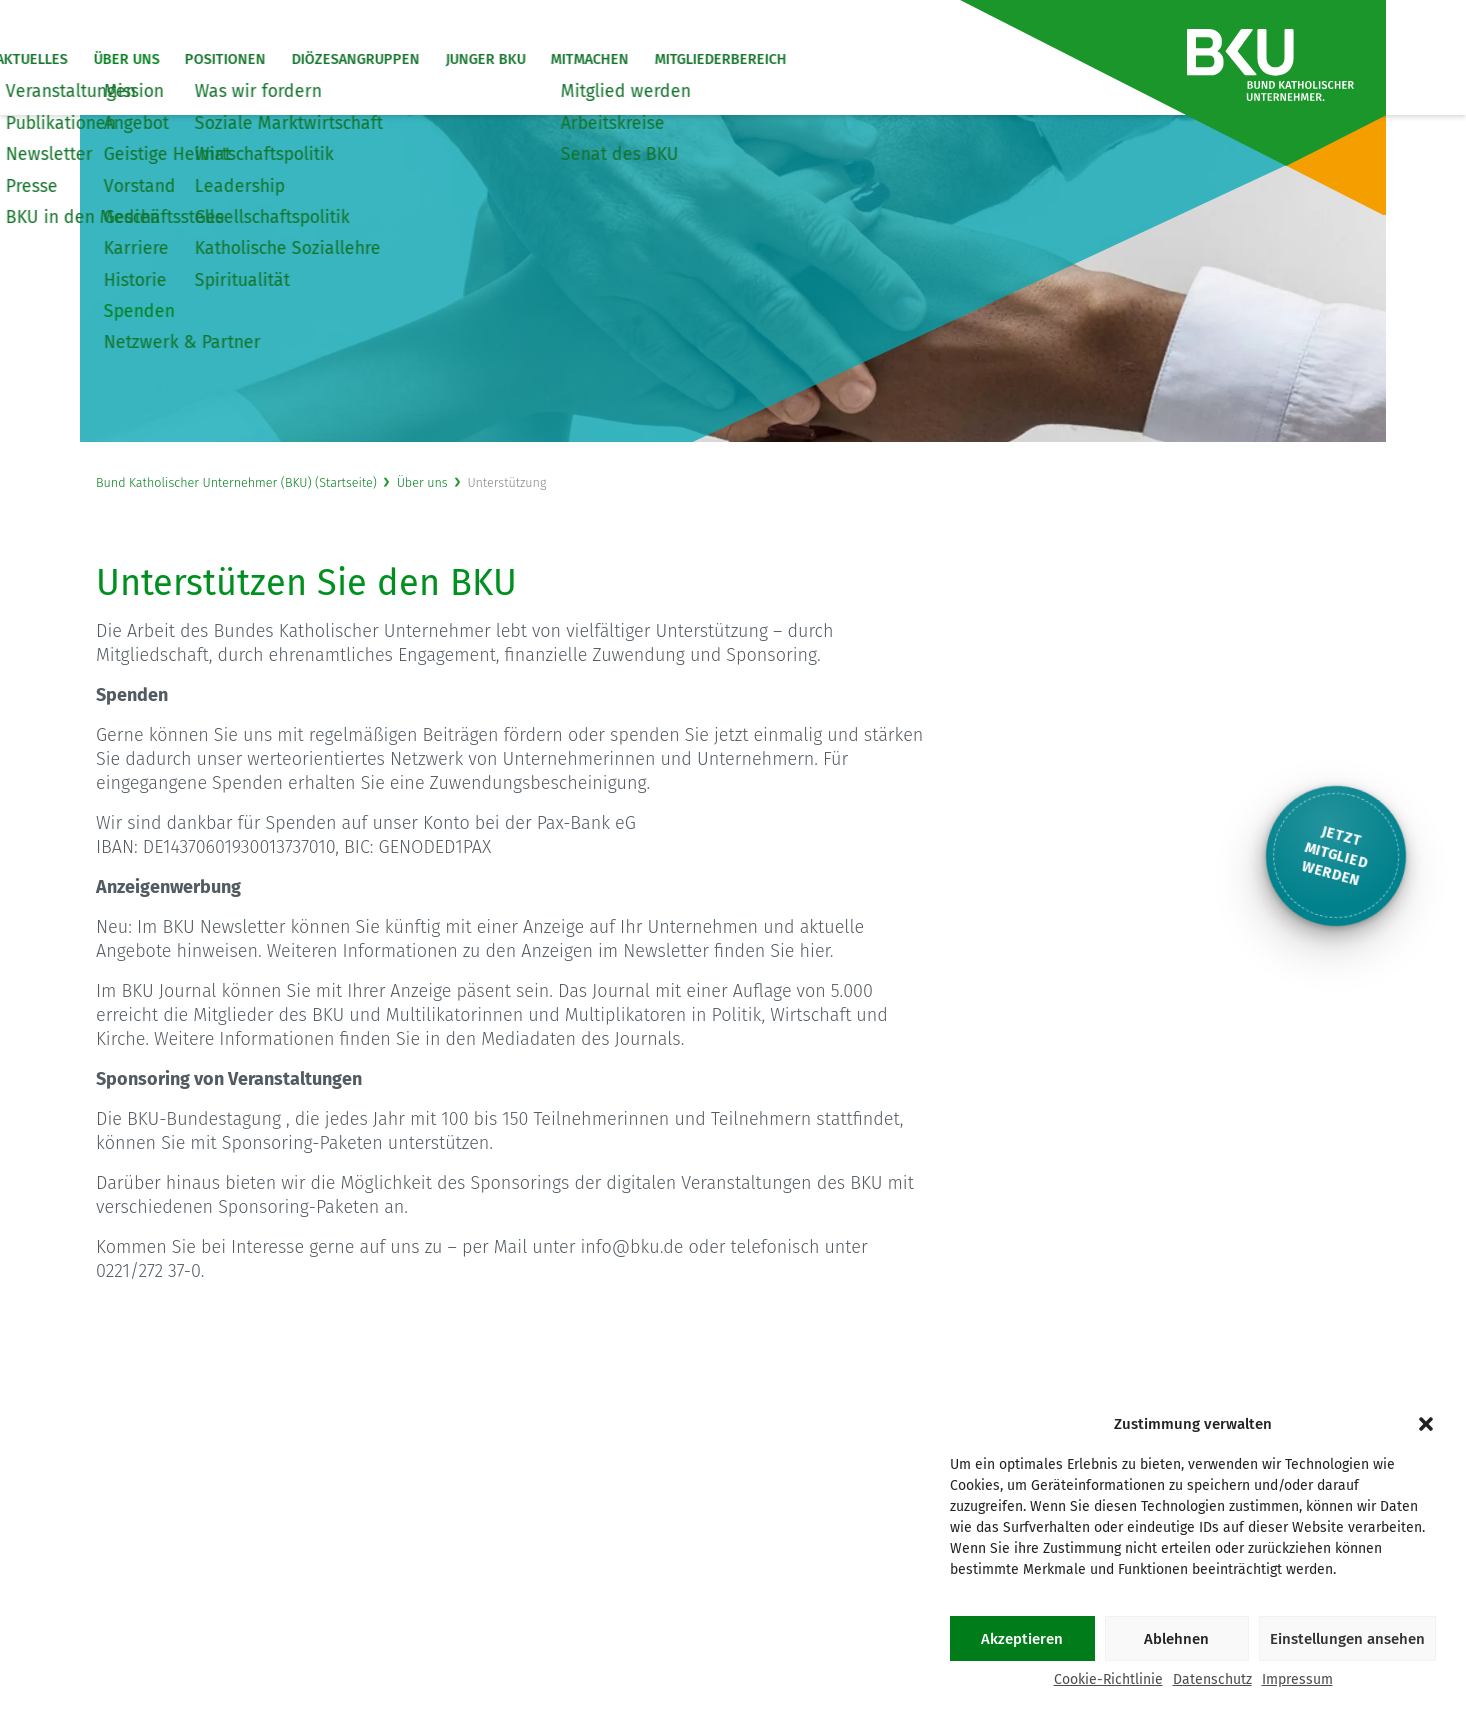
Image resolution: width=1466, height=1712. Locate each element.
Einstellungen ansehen (1347, 1639)
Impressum (1297, 1679)
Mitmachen (687, 60)
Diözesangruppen (452, 60)
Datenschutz (1212, 1679)
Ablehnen (1176, 1639)
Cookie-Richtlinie (1108, 1679)
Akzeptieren (1022, 1639)
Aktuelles (129, 60)
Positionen (322, 60)
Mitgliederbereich (817, 60)
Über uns (223, 60)
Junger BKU (582, 60)
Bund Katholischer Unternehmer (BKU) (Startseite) (236, 482)
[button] (1426, 1424)
